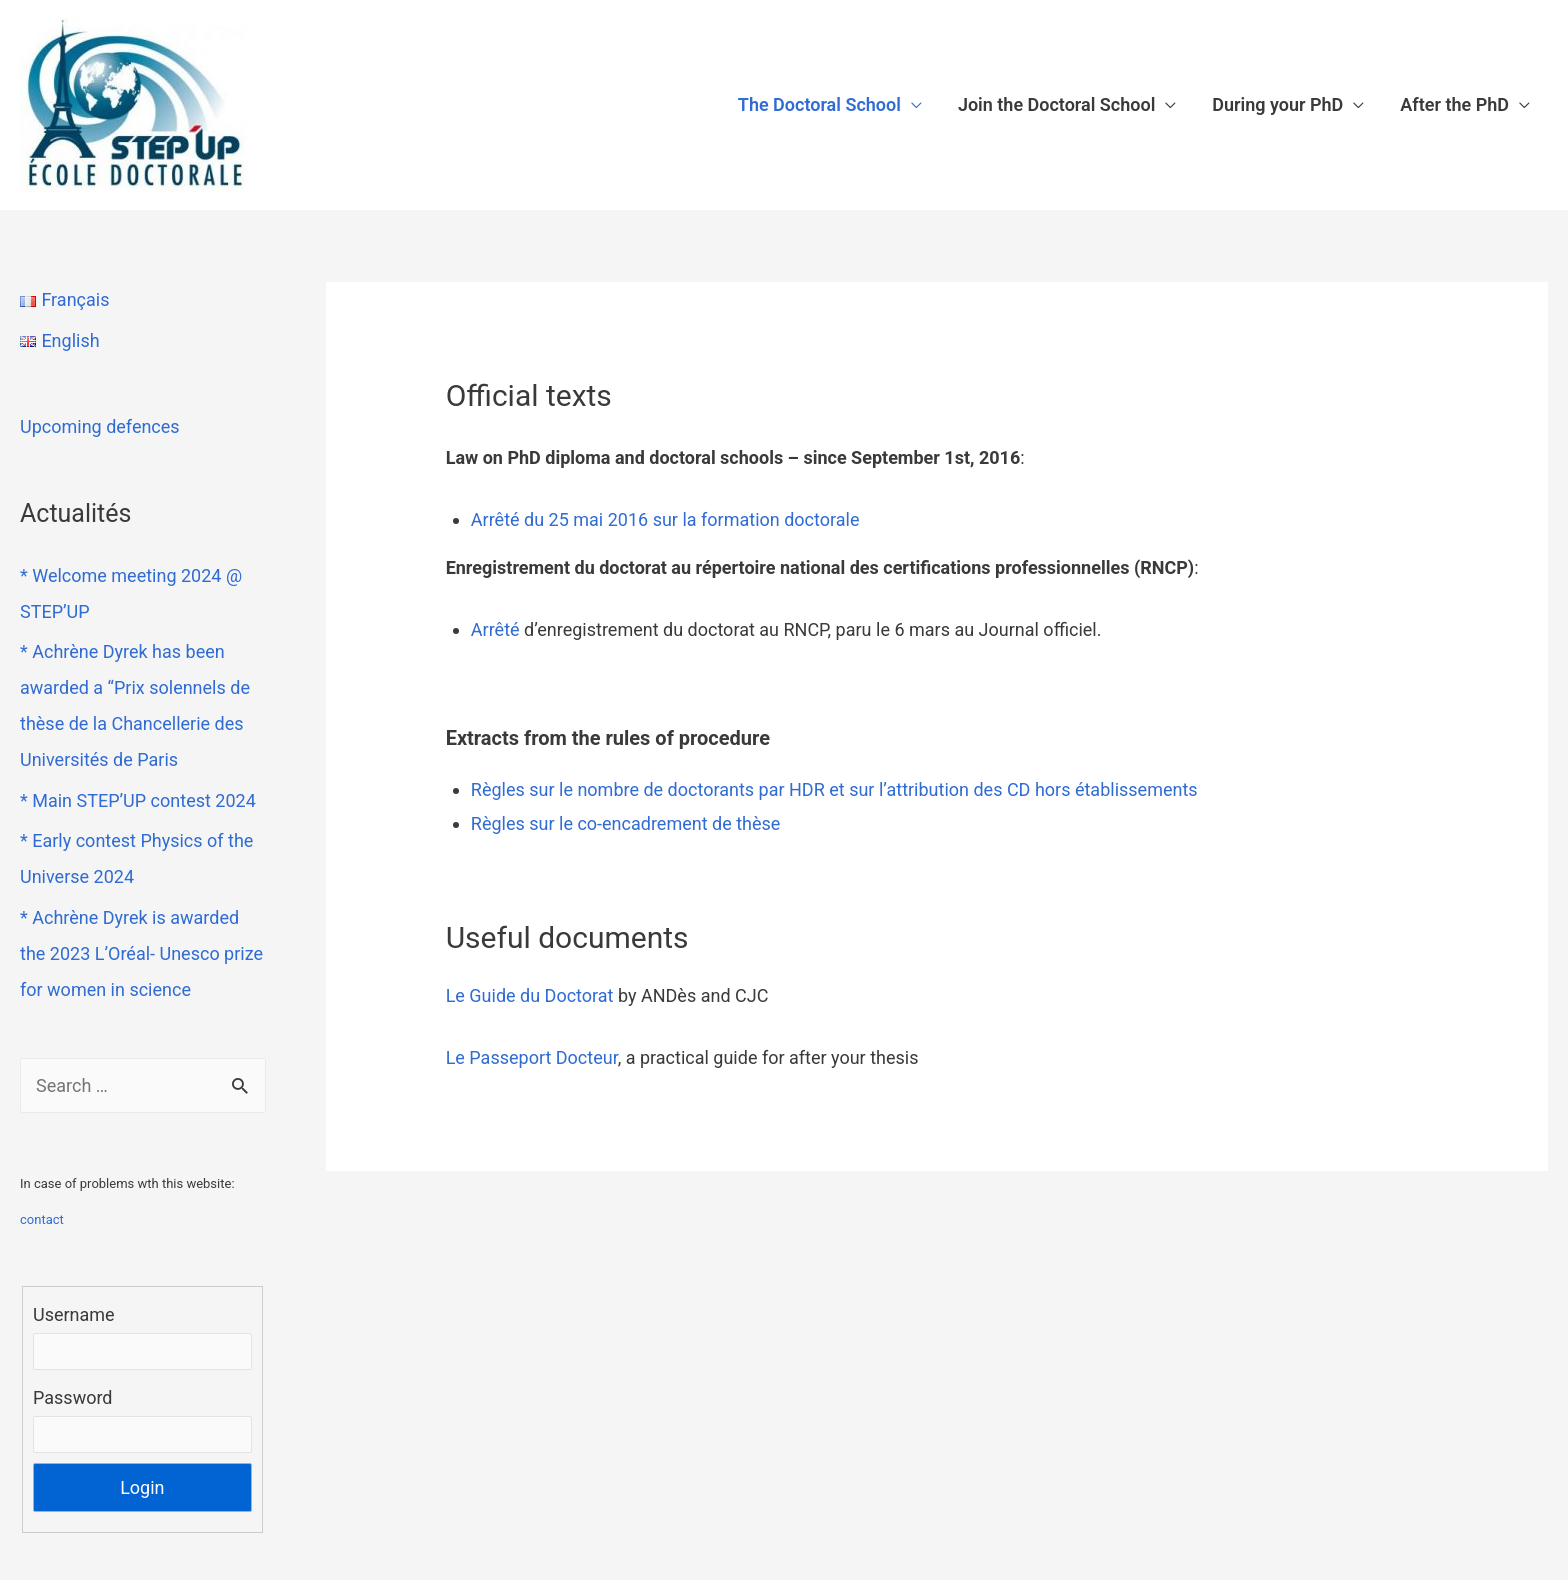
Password (73, 1397)
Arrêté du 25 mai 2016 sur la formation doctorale (667, 519)
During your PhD (1277, 104)
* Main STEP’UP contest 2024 (138, 800)
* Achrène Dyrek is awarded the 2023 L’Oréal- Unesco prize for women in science (141, 953)
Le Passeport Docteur (532, 1057)
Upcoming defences (100, 426)
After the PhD (1454, 104)
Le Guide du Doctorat (530, 995)
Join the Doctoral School (1056, 104)
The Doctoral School (819, 104)
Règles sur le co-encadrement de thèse (626, 823)
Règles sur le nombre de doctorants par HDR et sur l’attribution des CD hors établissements (834, 789)
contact (42, 1219)
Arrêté (495, 629)
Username (74, 1314)
